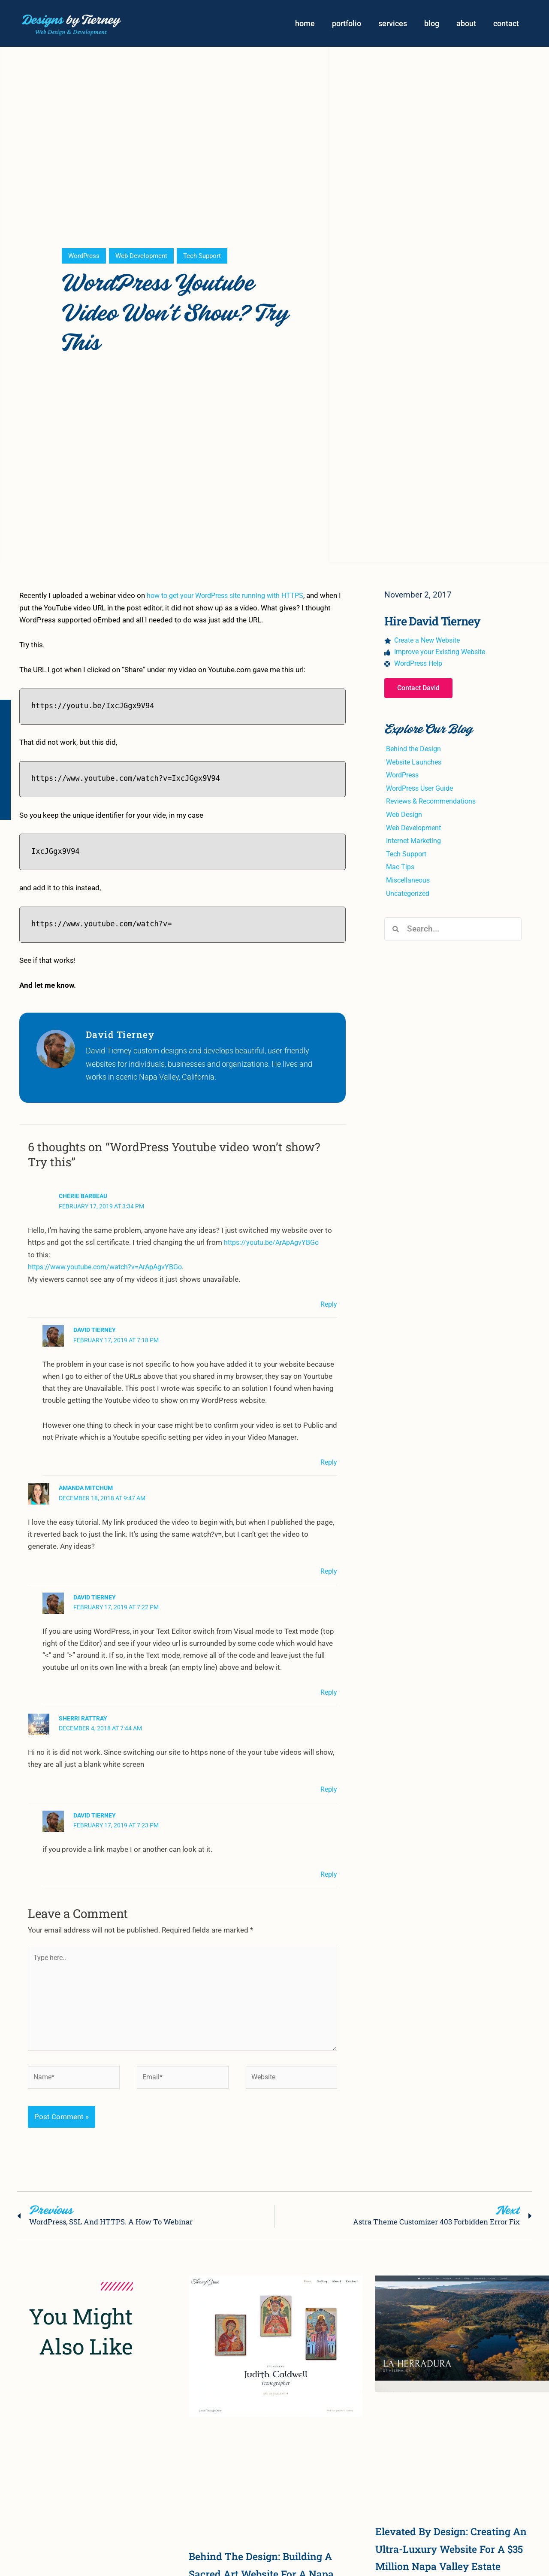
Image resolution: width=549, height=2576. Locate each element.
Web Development (144, 259)
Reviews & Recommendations (434, 805)
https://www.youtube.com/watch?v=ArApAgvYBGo (110, 1269)
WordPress (84, 259)
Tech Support (207, 259)
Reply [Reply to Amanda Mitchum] (328, 1572)
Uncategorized (409, 897)
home (305, 24)
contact (506, 24)
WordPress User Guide (423, 793)
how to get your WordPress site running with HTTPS (231, 598)
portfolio (346, 24)
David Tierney (94, 1331)
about (466, 24)
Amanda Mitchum (86, 1489)
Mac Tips (401, 871)
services (392, 24)
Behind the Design (415, 753)
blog (431, 24)
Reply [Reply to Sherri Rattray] (328, 1789)
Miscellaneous (409, 884)
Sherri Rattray (83, 1718)
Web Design (405, 819)
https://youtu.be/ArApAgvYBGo (275, 1245)
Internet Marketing (416, 844)
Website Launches (415, 766)
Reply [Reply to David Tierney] (328, 1463)
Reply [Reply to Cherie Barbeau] (328, 1306)
